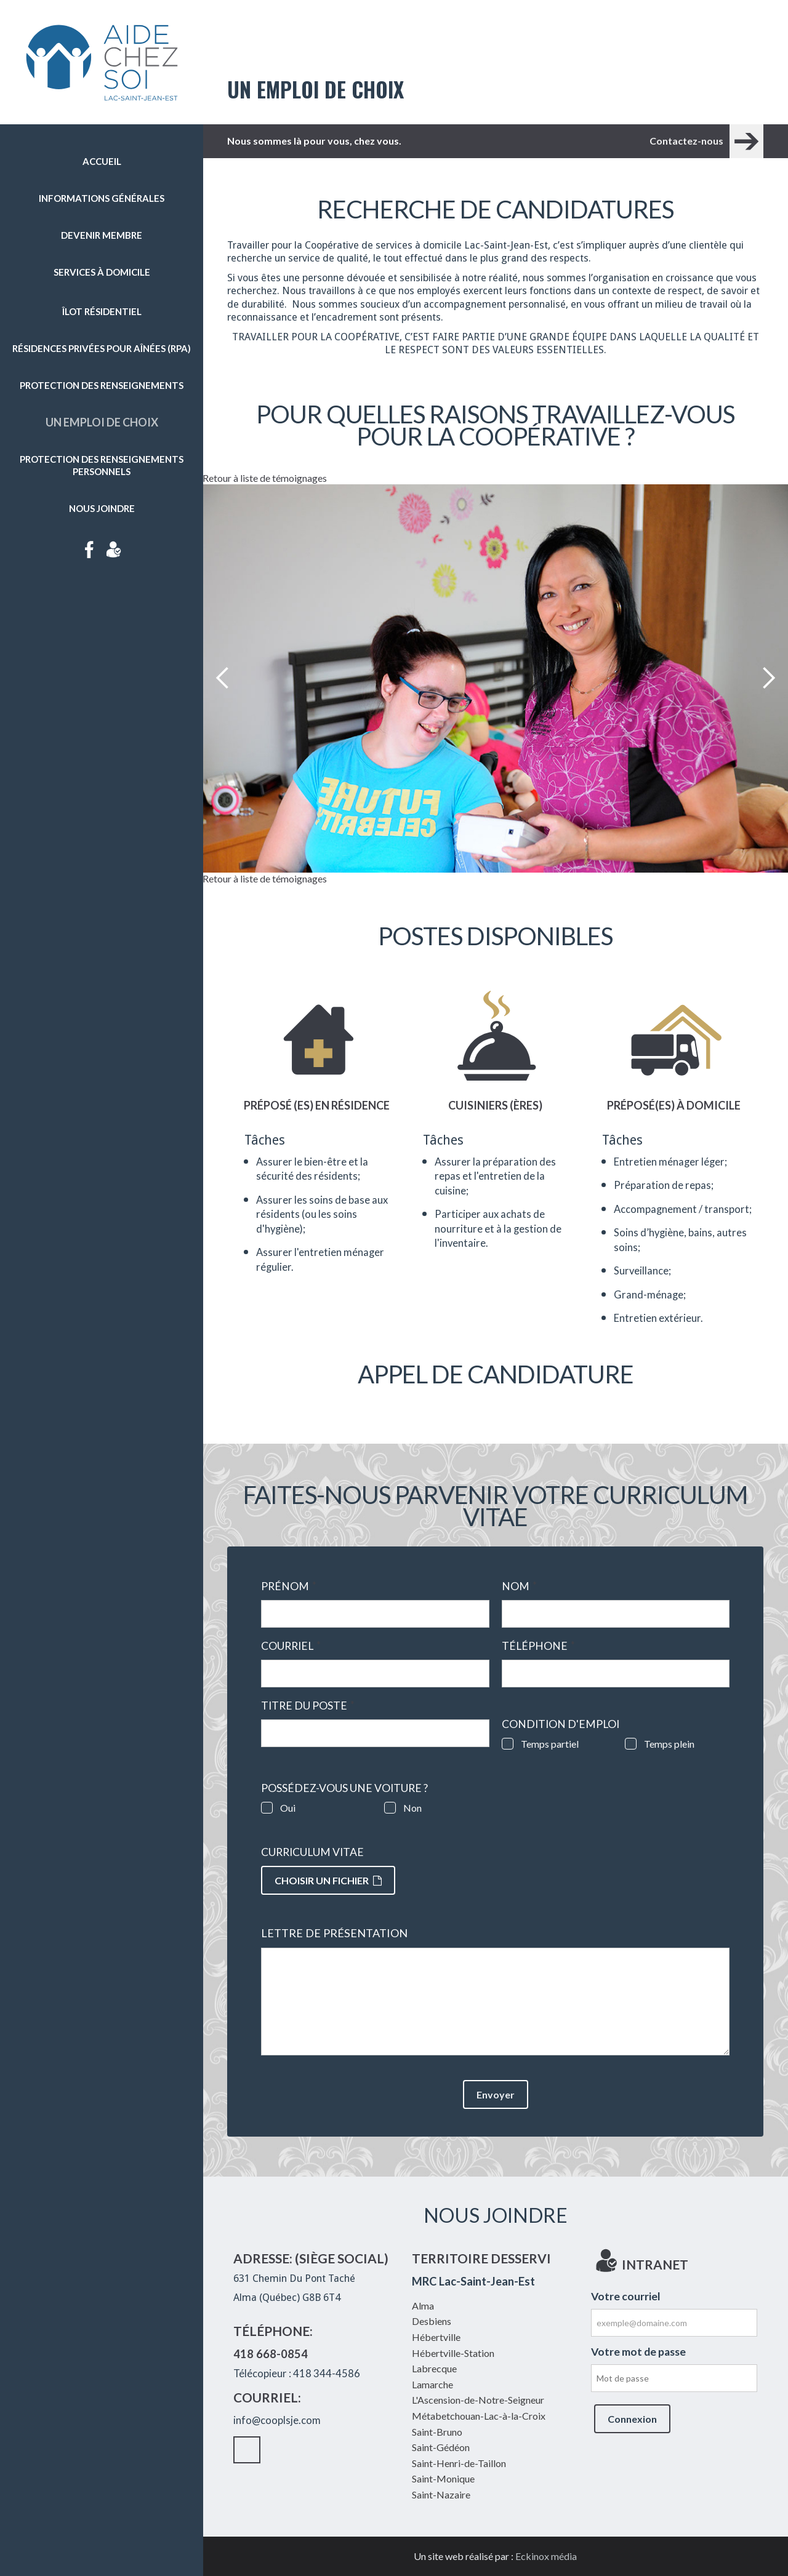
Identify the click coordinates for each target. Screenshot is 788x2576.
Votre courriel (626, 2296)
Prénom (288, 1586)
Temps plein (669, 1744)
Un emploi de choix (102, 422)
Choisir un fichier (328, 1880)
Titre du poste (308, 1706)
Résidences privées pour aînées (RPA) (101, 348)
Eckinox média (546, 2556)
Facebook (89, 549)
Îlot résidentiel (102, 311)
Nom (519, 1586)
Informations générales (101, 198)
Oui (288, 1808)
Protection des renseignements (101, 385)
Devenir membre (101, 235)
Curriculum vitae (312, 1852)
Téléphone (538, 1646)
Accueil (101, 161)
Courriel (291, 1646)
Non (412, 1808)
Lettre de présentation (334, 1933)
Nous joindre (102, 508)
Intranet (114, 549)
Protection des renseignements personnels (101, 465)
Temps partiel (550, 1744)
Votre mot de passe (638, 2351)
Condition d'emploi (560, 1724)
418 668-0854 (270, 2354)
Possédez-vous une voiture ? (344, 1788)
